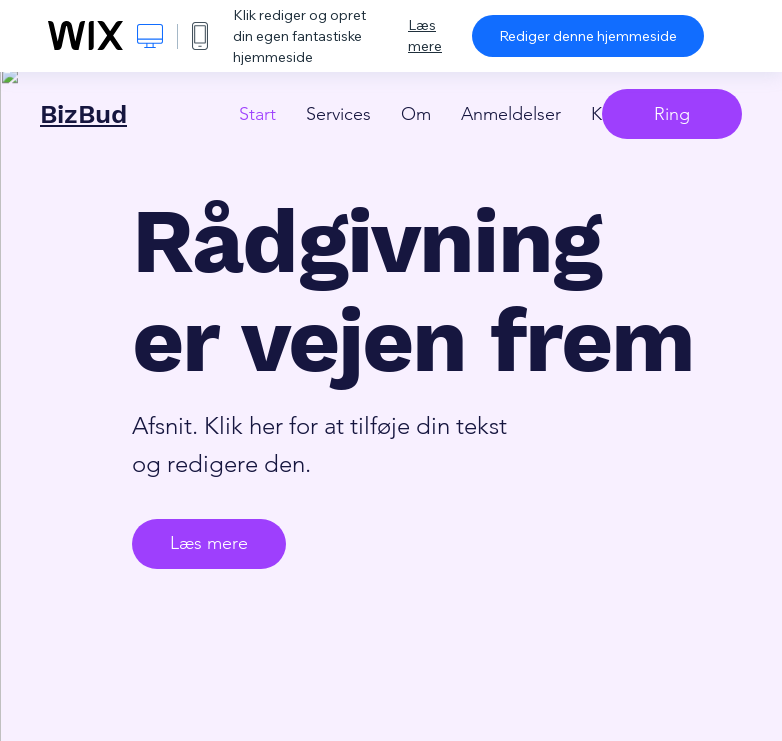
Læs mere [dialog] (425, 35)
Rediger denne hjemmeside (588, 36)
